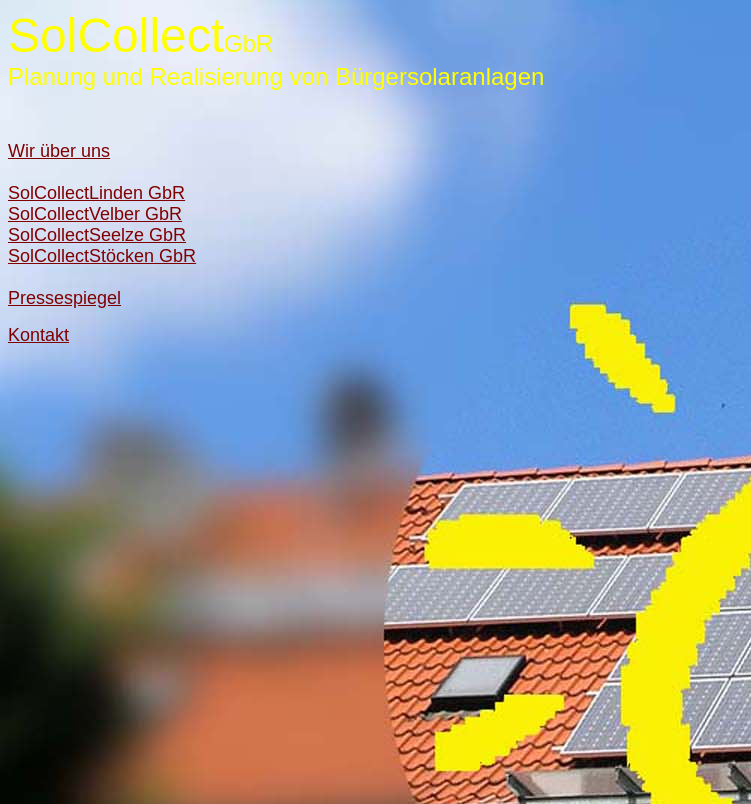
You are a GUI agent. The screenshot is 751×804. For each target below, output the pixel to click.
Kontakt (38, 335)
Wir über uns (59, 151)
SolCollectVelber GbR (95, 214)
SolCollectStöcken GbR (102, 256)
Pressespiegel (64, 298)
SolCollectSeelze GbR (97, 235)
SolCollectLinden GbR (96, 193)
